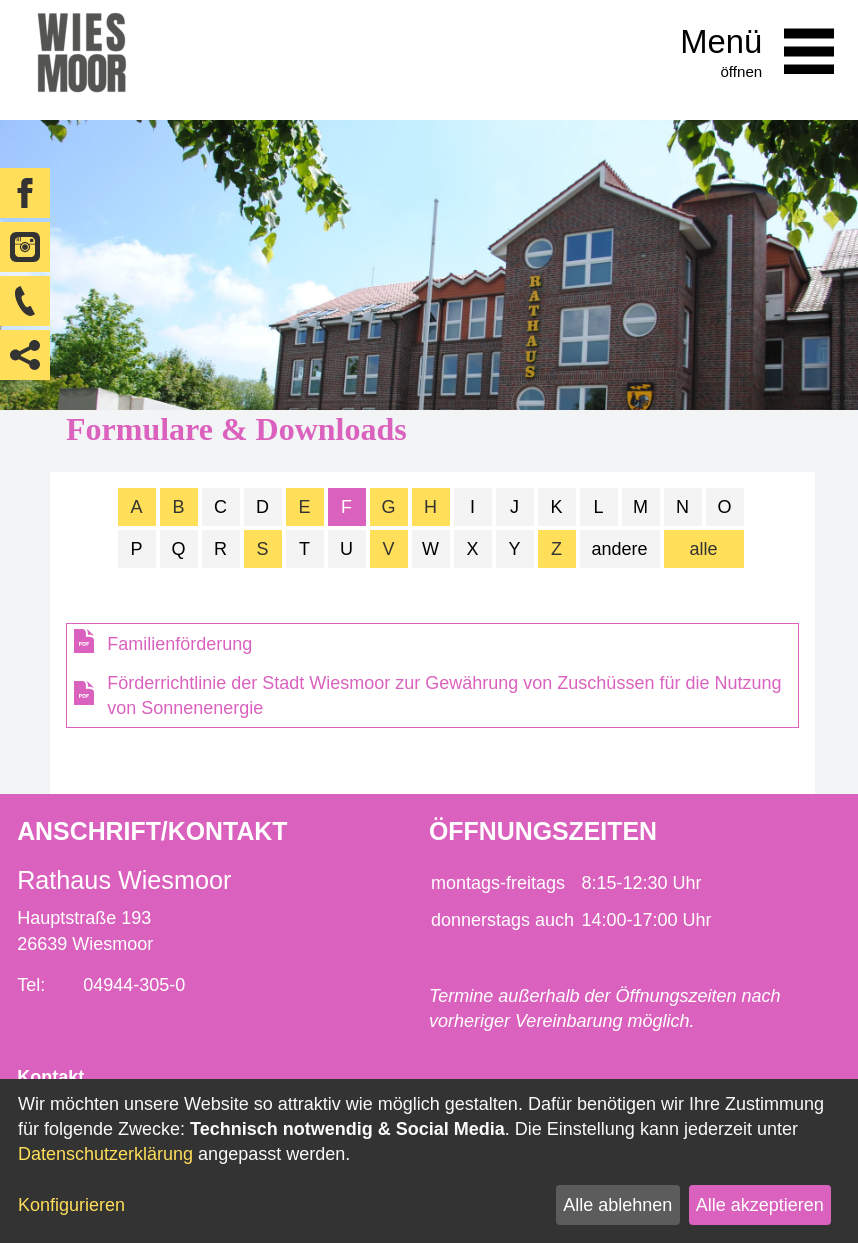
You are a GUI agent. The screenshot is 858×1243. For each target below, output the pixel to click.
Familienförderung (179, 644)
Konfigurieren (71, 1205)
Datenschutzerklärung (105, 1154)
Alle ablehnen (617, 1205)
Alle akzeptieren (760, 1205)
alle (704, 549)
